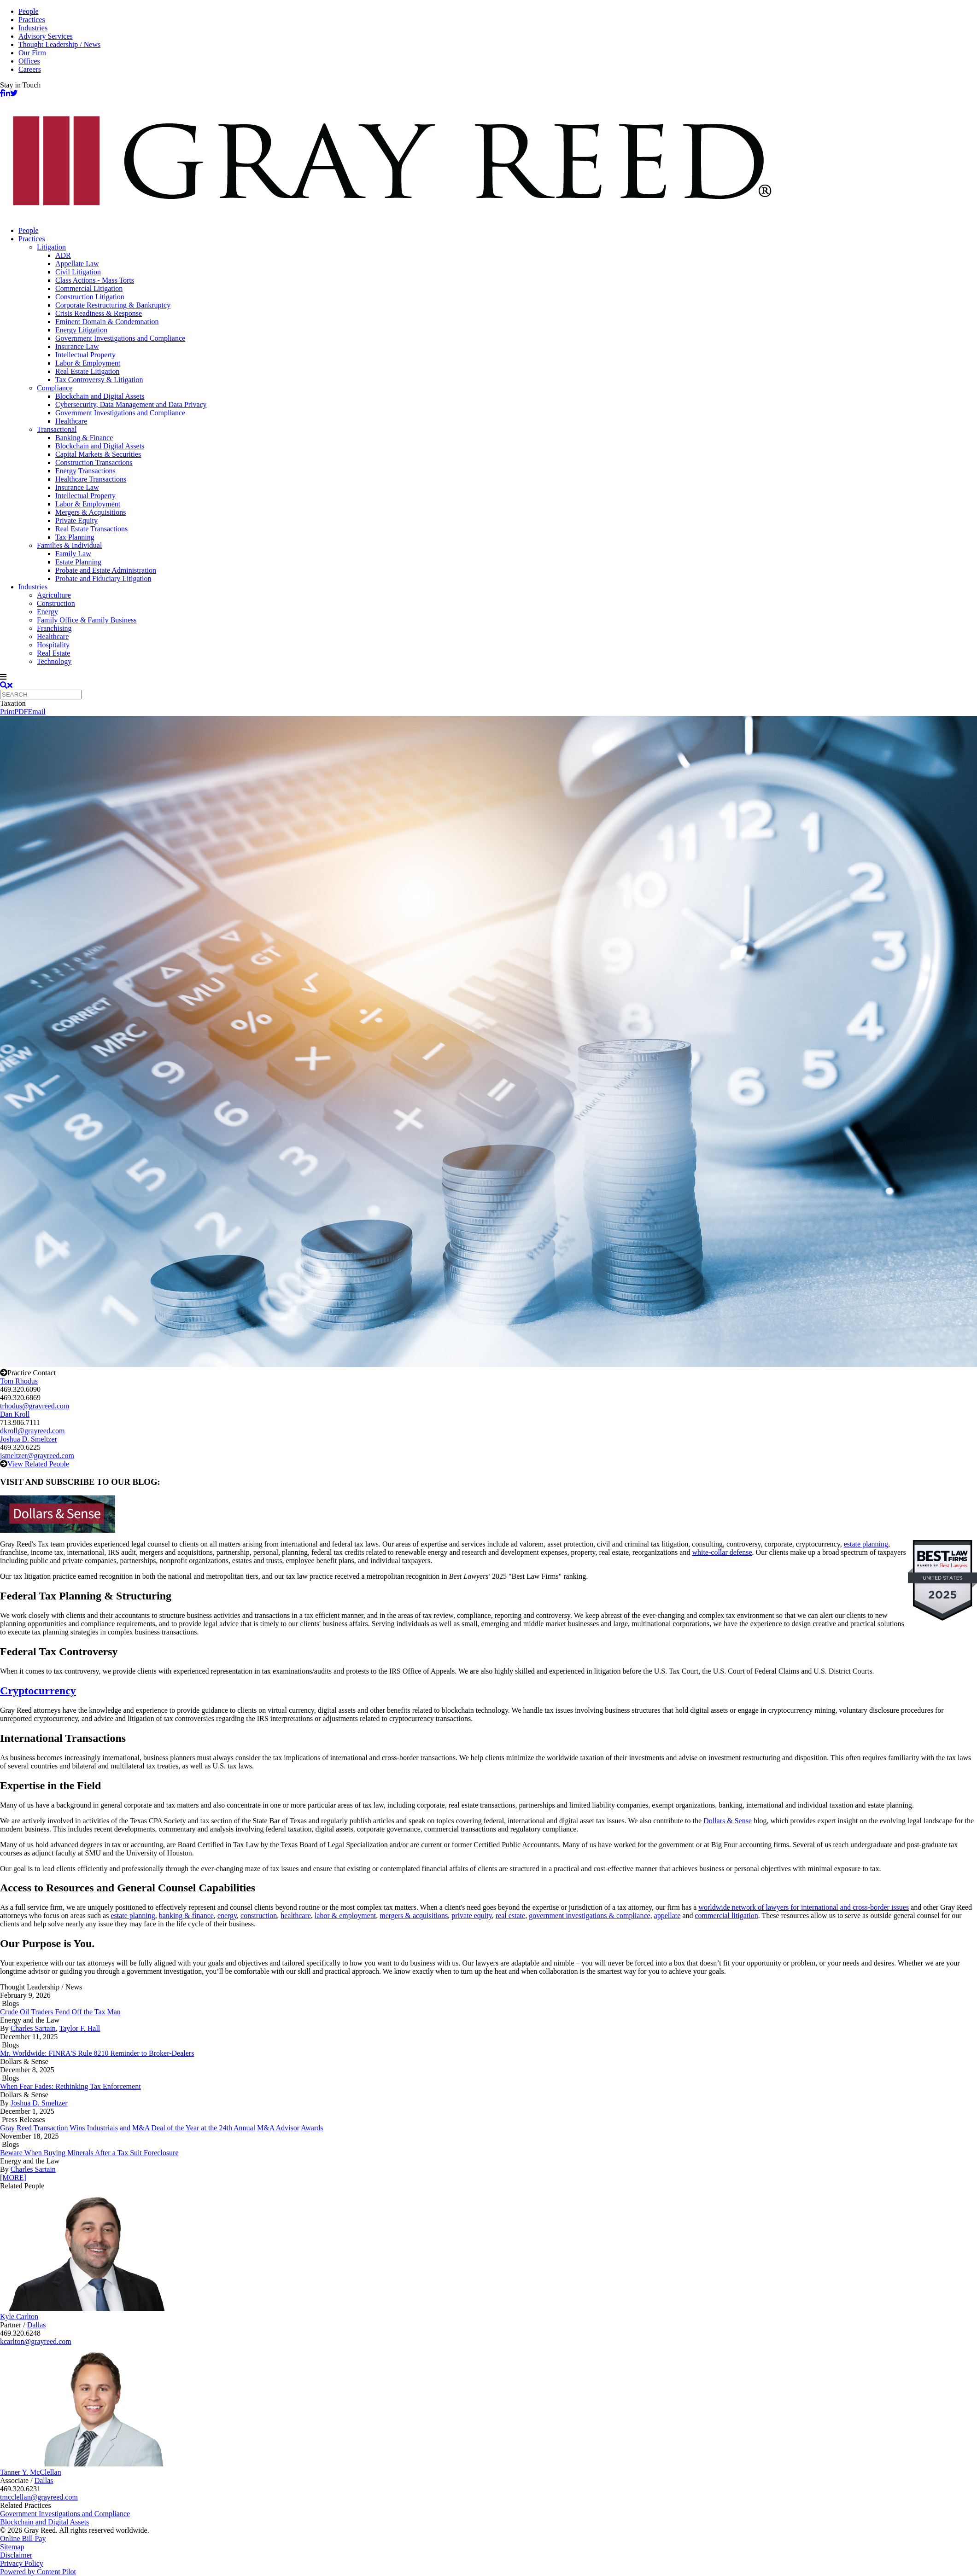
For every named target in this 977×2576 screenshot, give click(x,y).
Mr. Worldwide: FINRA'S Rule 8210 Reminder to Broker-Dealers (97, 2053)
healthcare (296, 1915)
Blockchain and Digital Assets (99, 396)
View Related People (38, 1464)
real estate (510, 1915)
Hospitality (53, 645)
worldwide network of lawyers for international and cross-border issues (803, 1907)
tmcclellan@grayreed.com (39, 2497)
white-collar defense (722, 1552)
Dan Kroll (14, 1414)
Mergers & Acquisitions (90, 512)
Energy (47, 612)
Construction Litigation (89, 297)
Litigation (51, 247)
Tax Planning (74, 537)
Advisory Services (45, 36)
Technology (54, 661)
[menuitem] (497, 231)
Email (36, 711)
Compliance (54, 388)
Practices (31, 19)
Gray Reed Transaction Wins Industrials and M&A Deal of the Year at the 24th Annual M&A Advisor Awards (161, 2128)
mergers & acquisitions (414, 1915)
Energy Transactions (85, 471)
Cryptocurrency (38, 1691)
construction (258, 1915)
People (28, 11)
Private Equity (76, 520)
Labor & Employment (87, 363)
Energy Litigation (81, 330)
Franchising (54, 628)
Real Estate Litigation (87, 371)
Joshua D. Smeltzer (28, 1439)
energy (227, 1915)
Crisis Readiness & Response (98, 313)
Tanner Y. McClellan (30, 2472)
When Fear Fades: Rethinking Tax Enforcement (70, 2086)
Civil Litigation (78, 272)
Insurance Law (77, 346)
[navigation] (488, 677)
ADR (63, 255)
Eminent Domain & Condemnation (106, 322)
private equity (471, 1915)
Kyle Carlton (19, 2316)
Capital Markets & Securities (98, 454)
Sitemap (12, 2547)
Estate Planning (78, 562)
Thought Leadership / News (59, 44)
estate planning (866, 1544)
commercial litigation (726, 1915)
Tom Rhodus (19, 1381)
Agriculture (54, 595)
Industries (32, 28)
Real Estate (53, 653)
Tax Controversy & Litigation (99, 380)
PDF (21, 711)
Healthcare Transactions (90, 479)
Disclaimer (16, 2555)
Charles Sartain (33, 2028)
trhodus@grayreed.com (34, 1406)
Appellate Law (77, 263)
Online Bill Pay (23, 2538)
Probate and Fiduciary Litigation (103, 578)
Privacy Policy (21, 2563)
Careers (29, 69)
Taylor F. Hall (79, 2028)
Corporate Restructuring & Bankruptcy (112, 305)
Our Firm (32, 53)
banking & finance (186, 1915)
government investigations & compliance (589, 1915)
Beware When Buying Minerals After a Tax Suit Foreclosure (89, 2153)
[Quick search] (41, 694)
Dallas (36, 2325)
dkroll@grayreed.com (32, 1431)
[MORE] (13, 2177)
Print (7, 711)
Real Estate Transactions (91, 529)
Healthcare (71, 421)
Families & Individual (69, 545)
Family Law (73, 554)
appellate (667, 1915)
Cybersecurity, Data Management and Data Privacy (131, 404)
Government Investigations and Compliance (120, 338)
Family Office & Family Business (87, 620)
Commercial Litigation (89, 288)
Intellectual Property (85, 355)
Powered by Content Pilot (38, 2572)
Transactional (57, 429)
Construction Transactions (94, 462)
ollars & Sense (730, 1821)
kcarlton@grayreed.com (35, 2341)
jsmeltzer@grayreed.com (37, 1456)
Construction (56, 603)
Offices (29, 61)
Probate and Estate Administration (105, 570)
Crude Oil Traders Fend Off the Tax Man (60, 2012)
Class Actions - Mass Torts (94, 280)
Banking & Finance (84, 438)
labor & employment (345, 1915)
